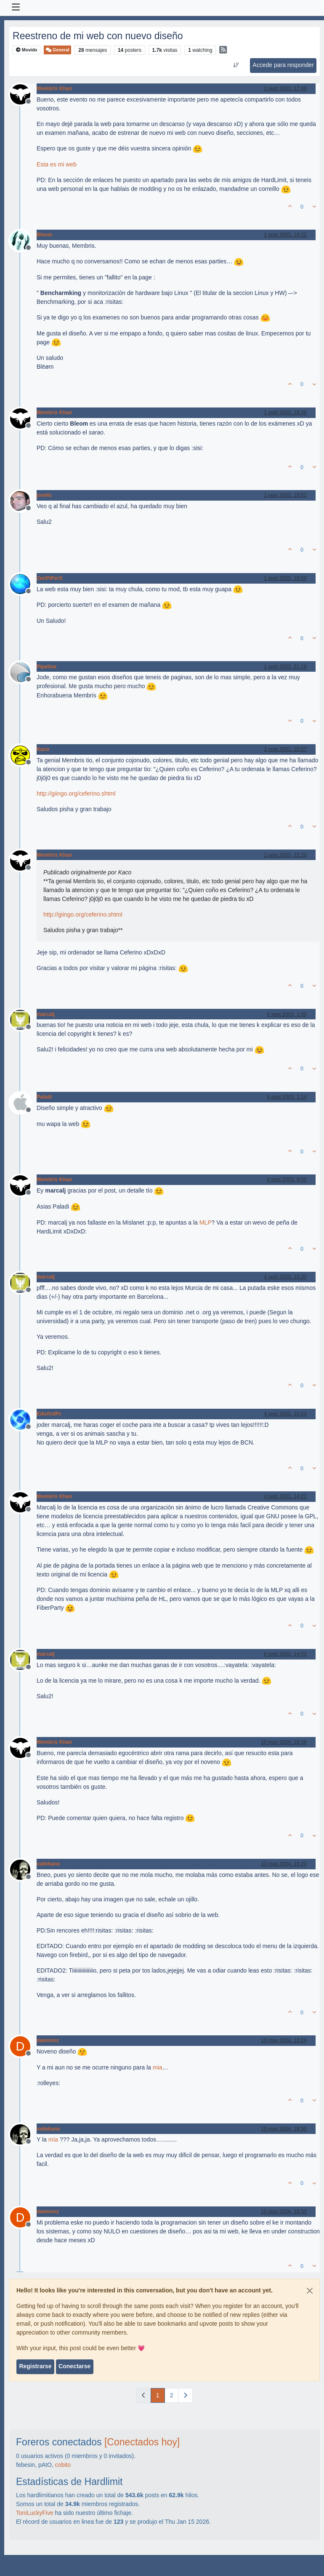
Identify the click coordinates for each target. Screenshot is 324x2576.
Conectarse (74, 2366)
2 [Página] (171, 2395)
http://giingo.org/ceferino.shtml (76, 793)
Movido (26, 50)
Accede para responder (283, 65)
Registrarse (35, 2366)
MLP (205, 1222)
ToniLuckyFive (34, 2512)
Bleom (44, 235)
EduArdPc (49, 1414)
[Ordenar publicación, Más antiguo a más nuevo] (236, 65)
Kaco (43, 749)
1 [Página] (157, 2395)
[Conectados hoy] (142, 2442)
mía (53, 2139)
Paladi (44, 1097)
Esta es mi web (57, 164)
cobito (63, 2464)
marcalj (46, 1014)
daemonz (48, 2040)
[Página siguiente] (185, 2395)
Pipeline (46, 667)
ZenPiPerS (49, 578)
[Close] (309, 2290)
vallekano (48, 1864)
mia (157, 2067)
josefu (44, 495)
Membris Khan (54, 88)
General (57, 50)
